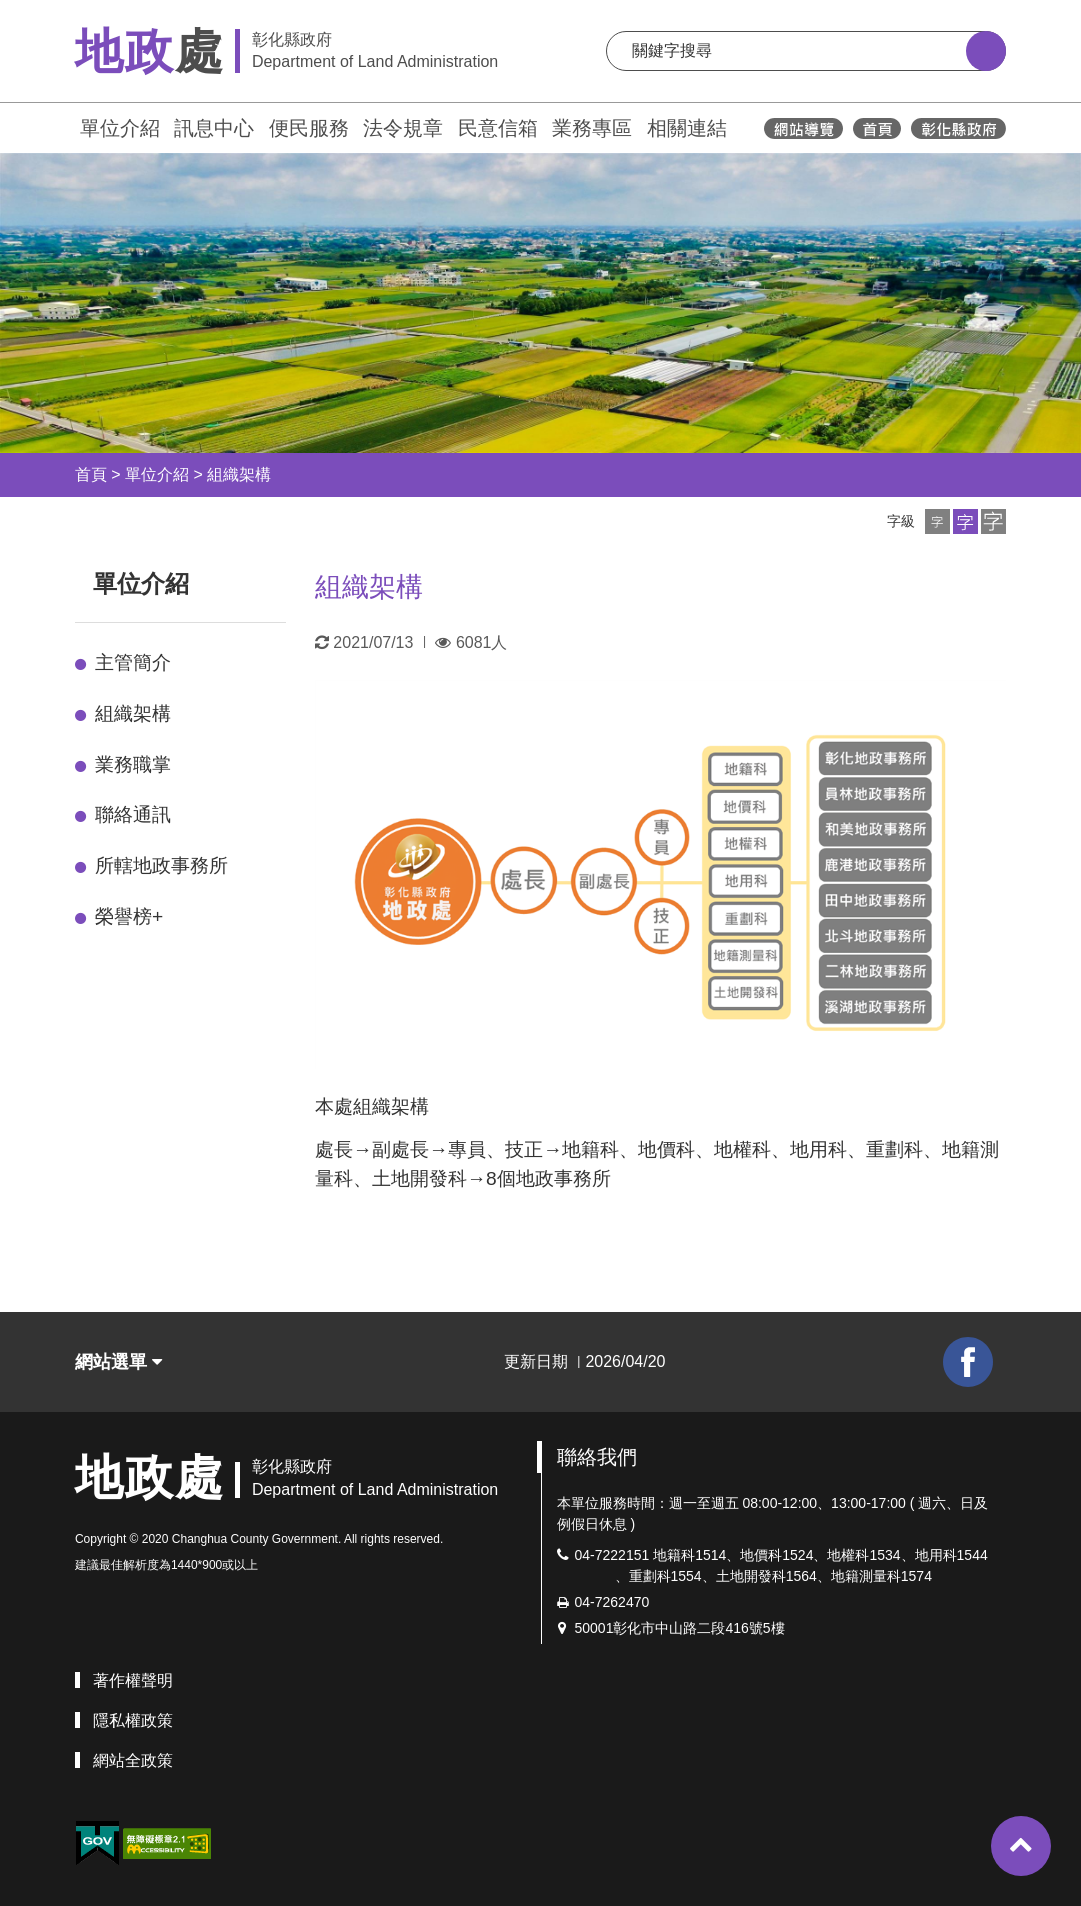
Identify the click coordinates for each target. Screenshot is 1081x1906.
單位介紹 (120, 128)
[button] (937, 521)
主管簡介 (133, 662)
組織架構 (239, 474)
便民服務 (309, 128)
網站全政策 (133, 1760)
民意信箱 (498, 128)
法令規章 (403, 128)
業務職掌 (133, 764)
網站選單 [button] (118, 1362)
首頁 (91, 474)
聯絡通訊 (133, 814)
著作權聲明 (133, 1680)
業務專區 (592, 128)
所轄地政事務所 (161, 865)
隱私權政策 (133, 1720)
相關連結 (687, 128)
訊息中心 (214, 128)
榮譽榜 (129, 916)
